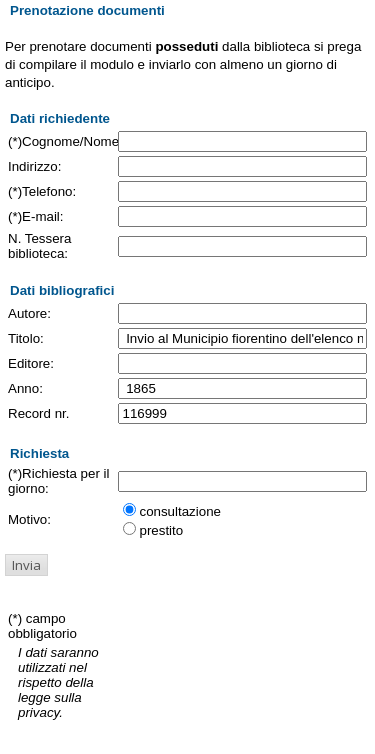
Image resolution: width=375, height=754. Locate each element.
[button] (26, 565)
